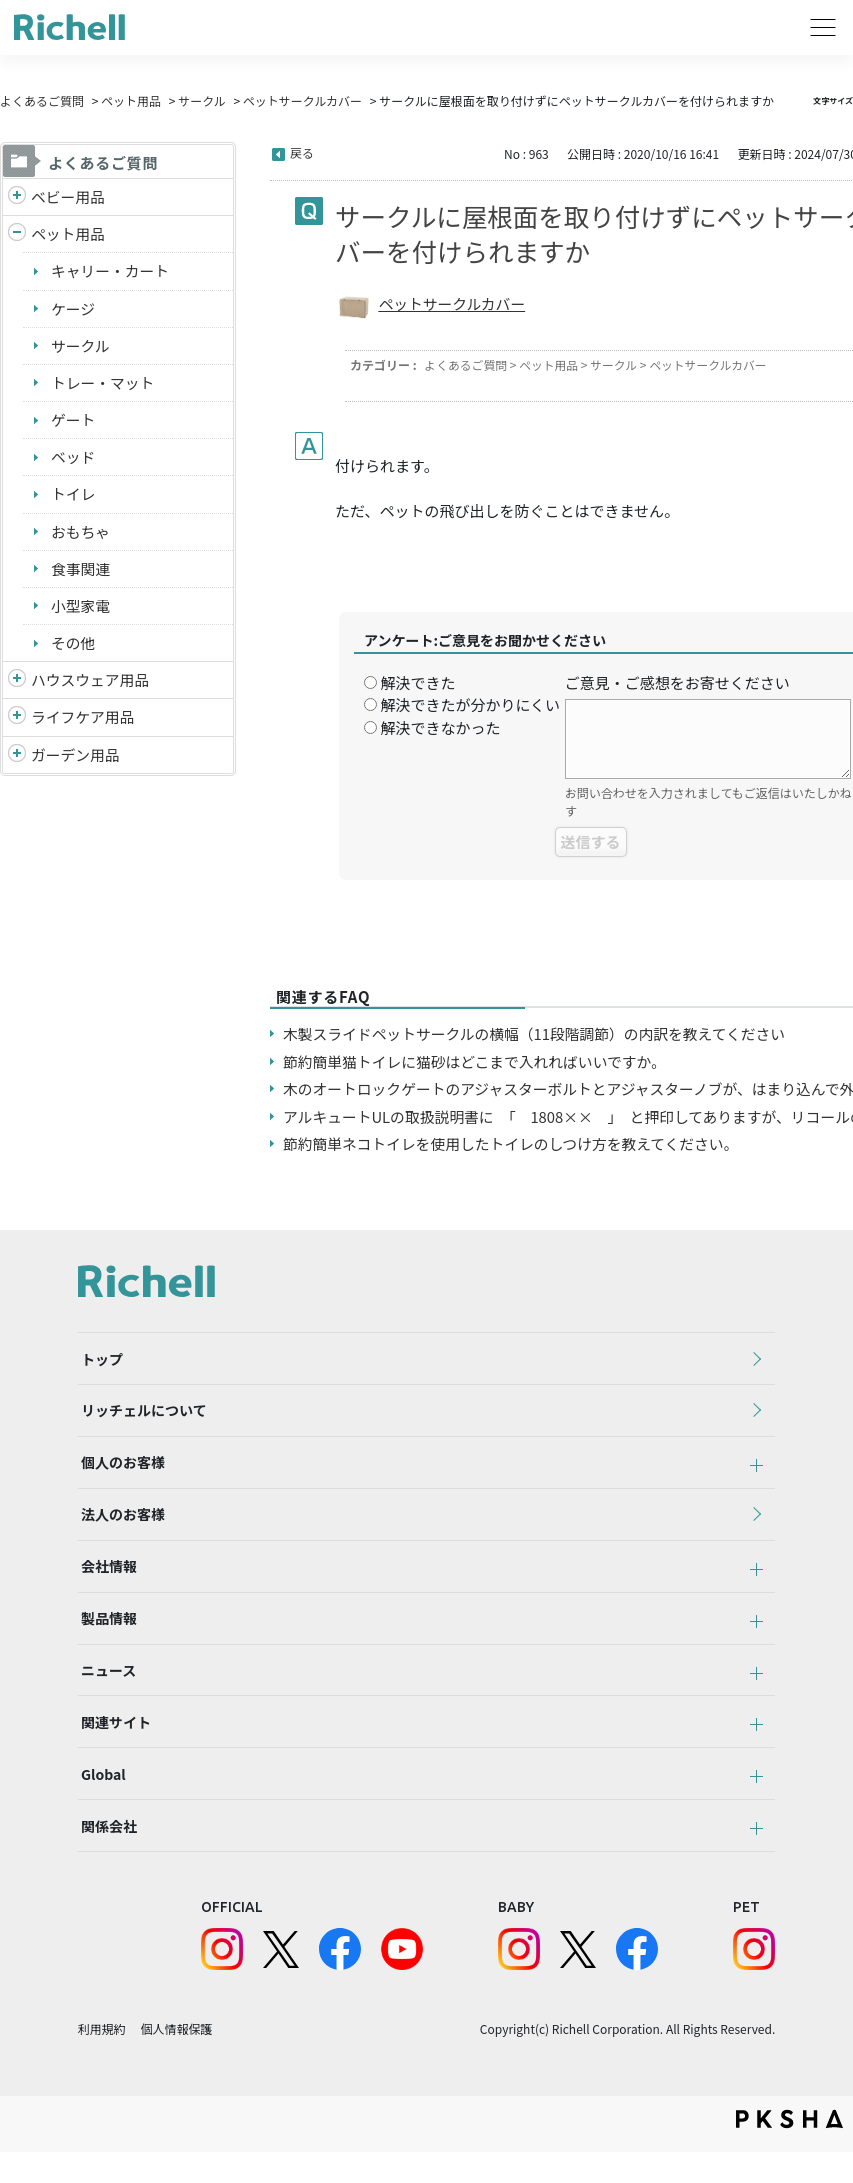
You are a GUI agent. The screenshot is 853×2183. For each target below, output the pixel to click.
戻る (302, 152)
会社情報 (106, 1580)
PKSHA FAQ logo (789, 2150)
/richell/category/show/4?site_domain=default (17, 235)
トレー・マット (103, 384)
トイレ (73, 496)
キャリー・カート (111, 271)
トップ (99, 1360)
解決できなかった (440, 727)
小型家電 (81, 609)
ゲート (73, 421)
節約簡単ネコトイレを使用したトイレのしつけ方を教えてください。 (514, 1143)
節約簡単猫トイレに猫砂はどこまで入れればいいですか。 (477, 1061)
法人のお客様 (120, 1525)
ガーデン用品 (76, 759)
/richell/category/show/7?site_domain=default (17, 685)
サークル (202, 100)
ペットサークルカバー (302, 100)
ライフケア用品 (83, 721)
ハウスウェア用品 (91, 684)
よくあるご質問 (42, 100)
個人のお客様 (120, 1470)
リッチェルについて (141, 1415)
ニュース (105, 1690)
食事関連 (81, 571)
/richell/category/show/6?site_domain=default (17, 722)
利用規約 (102, 2059)
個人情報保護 (177, 2059)
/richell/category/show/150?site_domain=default (17, 760)
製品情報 (106, 1635)
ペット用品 (131, 100)
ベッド (73, 459)
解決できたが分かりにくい (470, 704)
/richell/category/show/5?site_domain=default (17, 197)
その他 (73, 646)
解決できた (417, 682)
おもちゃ (81, 534)
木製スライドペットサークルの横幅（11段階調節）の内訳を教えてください (538, 1033)
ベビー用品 (68, 196)
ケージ (73, 309)
